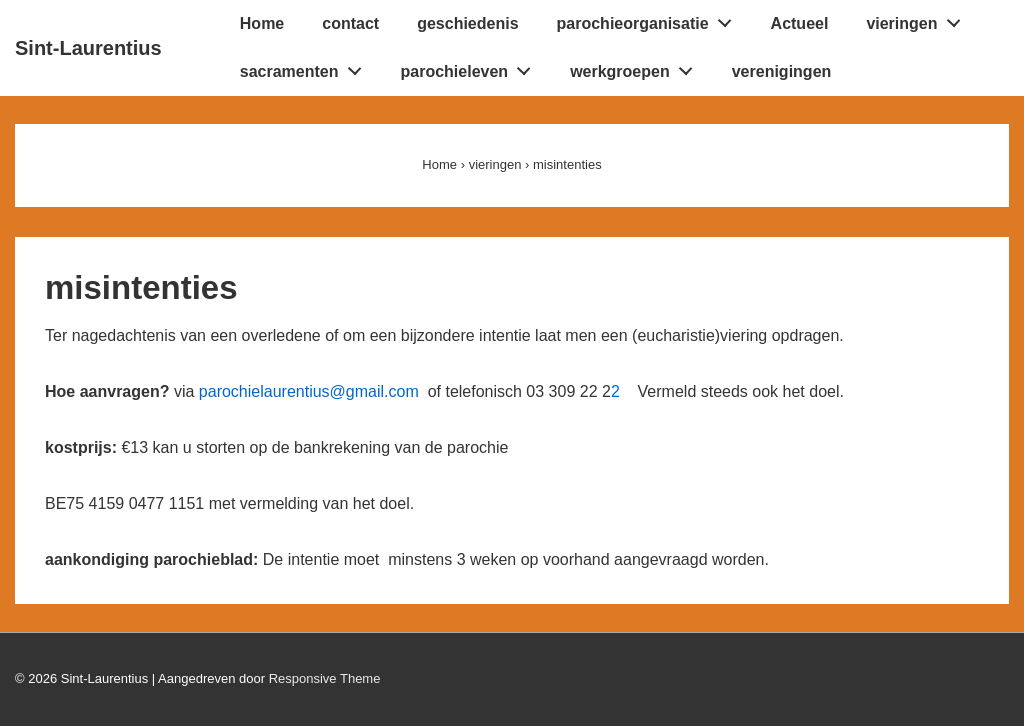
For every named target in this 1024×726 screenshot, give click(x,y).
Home (262, 23)
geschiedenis (467, 23)
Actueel (800, 23)
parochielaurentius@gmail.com (313, 391)
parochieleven (471, 67)
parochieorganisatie (650, 19)
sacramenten (306, 67)
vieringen (918, 19)
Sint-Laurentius (88, 48)
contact (350, 23)
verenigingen (782, 71)
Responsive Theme (325, 678)
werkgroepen (636, 67)
